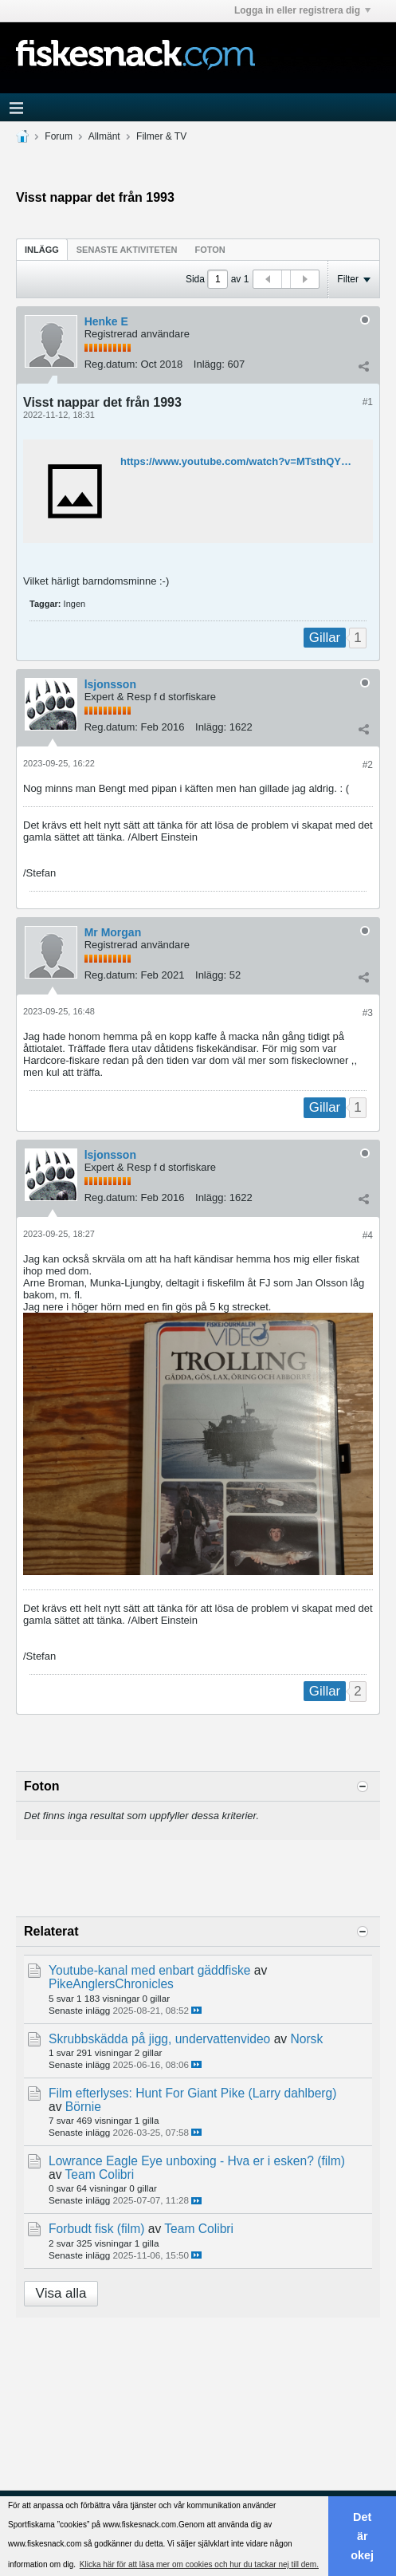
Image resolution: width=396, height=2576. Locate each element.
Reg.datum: (111, 364)
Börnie (83, 2106)
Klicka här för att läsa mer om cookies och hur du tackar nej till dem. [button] (199, 2564)
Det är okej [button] (362, 2536)
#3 (368, 1012)
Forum (59, 136)
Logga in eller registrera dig (302, 10)
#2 (368, 764)
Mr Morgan (113, 932)
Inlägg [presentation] (42, 249)
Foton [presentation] (210, 249)
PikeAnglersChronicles (111, 1984)
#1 (368, 402)
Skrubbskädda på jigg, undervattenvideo (159, 2039)
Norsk (306, 2039)
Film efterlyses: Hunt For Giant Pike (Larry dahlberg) (192, 2093)
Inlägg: (209, 364)
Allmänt (104, 136)
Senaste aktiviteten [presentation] (127, 249)
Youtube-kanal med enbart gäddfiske (149, 1970)
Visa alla (61, 2293)
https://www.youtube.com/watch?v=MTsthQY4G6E (243, 461)
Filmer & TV (161, 136)
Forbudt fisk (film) (96, 2228)
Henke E (106, 321)
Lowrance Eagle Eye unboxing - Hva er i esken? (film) (197, 2161)
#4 (368, 1235)
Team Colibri (100, 2174)
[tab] (42, 249)
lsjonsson (110, 684)
